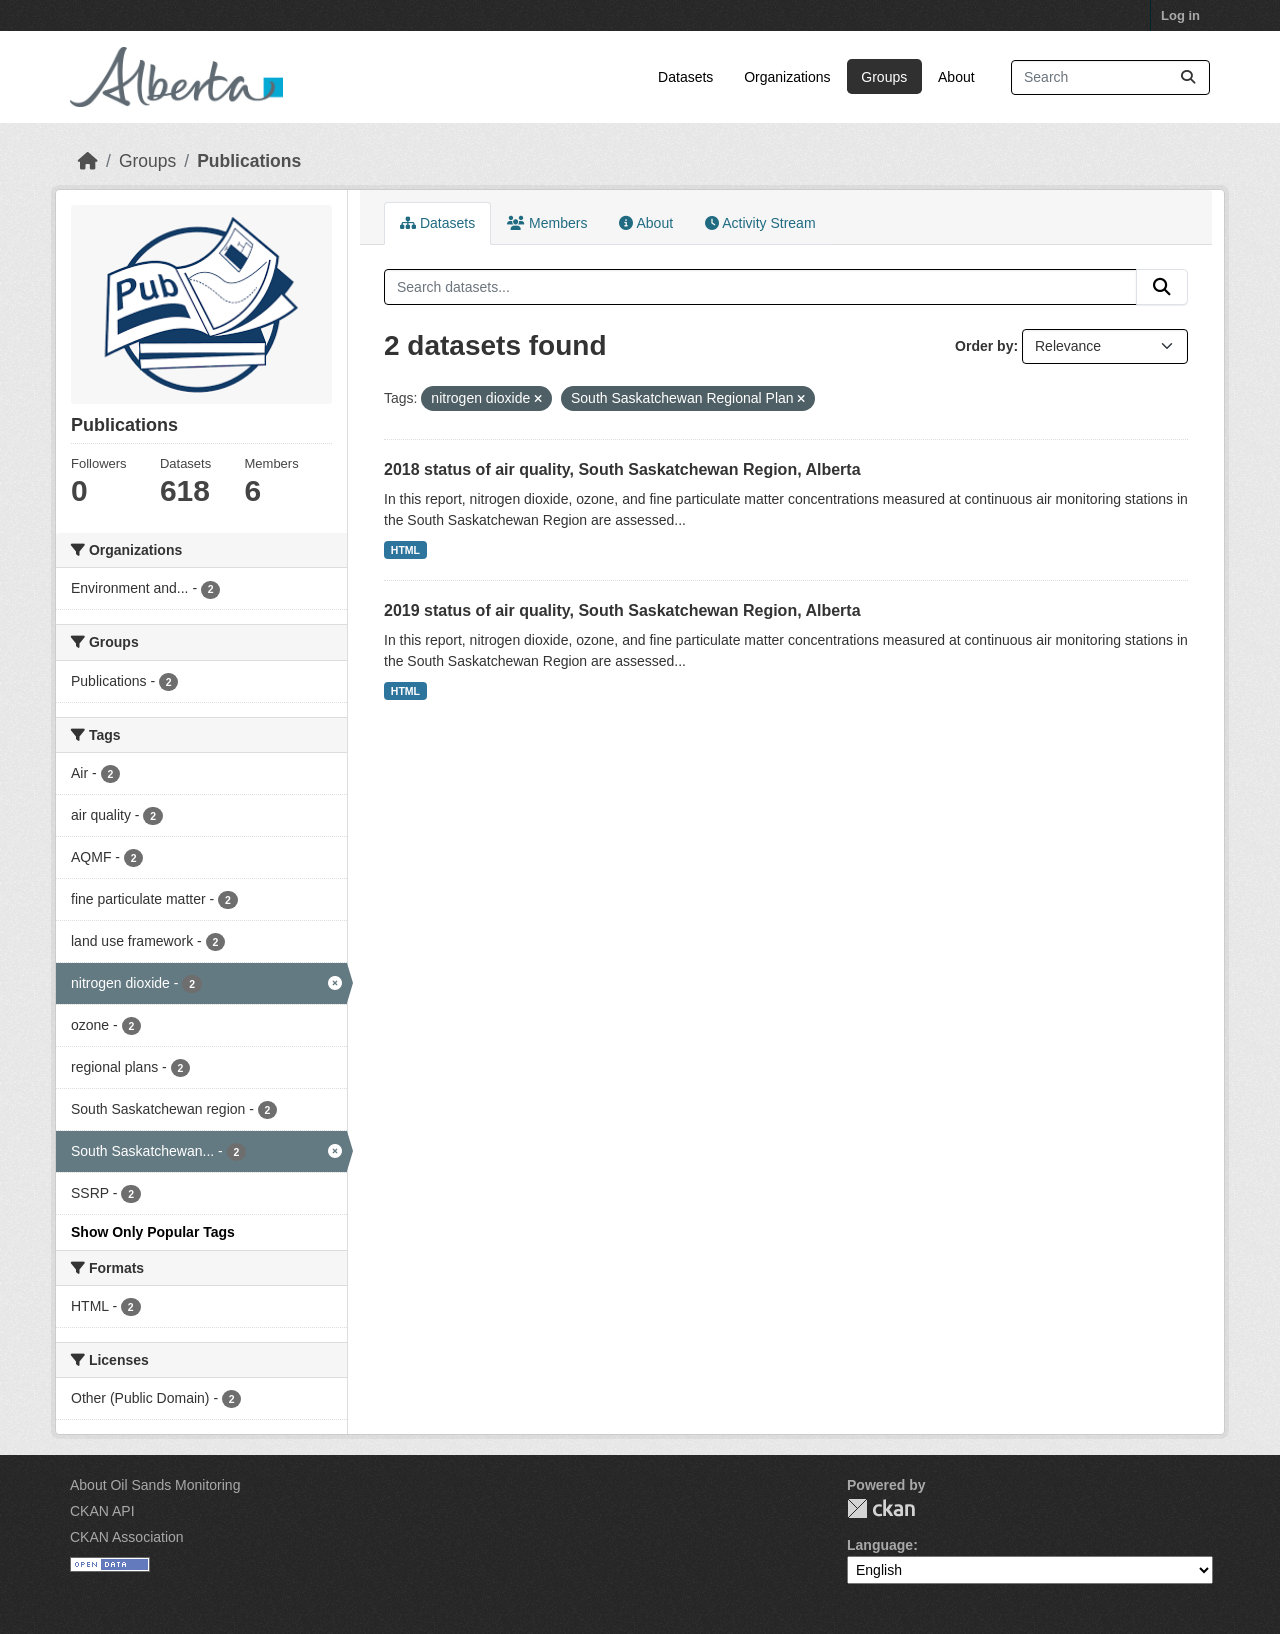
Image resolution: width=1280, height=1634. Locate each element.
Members (547, 223)
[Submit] (1188, 77)
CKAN (881, 1508)
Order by (984, 346)
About (956, 77)
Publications (249, 161)
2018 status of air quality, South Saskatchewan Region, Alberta (622, 469)
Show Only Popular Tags (153, 1232)
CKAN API (102, 1511)
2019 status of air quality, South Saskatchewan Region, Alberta (622, 610)
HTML (405, 550)
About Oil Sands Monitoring (155, 1485)
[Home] (88, 161)
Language (880, 1545)
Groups (884, 77)
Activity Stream (760, 223)
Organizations (787, 77)
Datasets (685, 77)
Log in (1180, 15)
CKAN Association (127, 1537)
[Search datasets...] (1110, 77)
